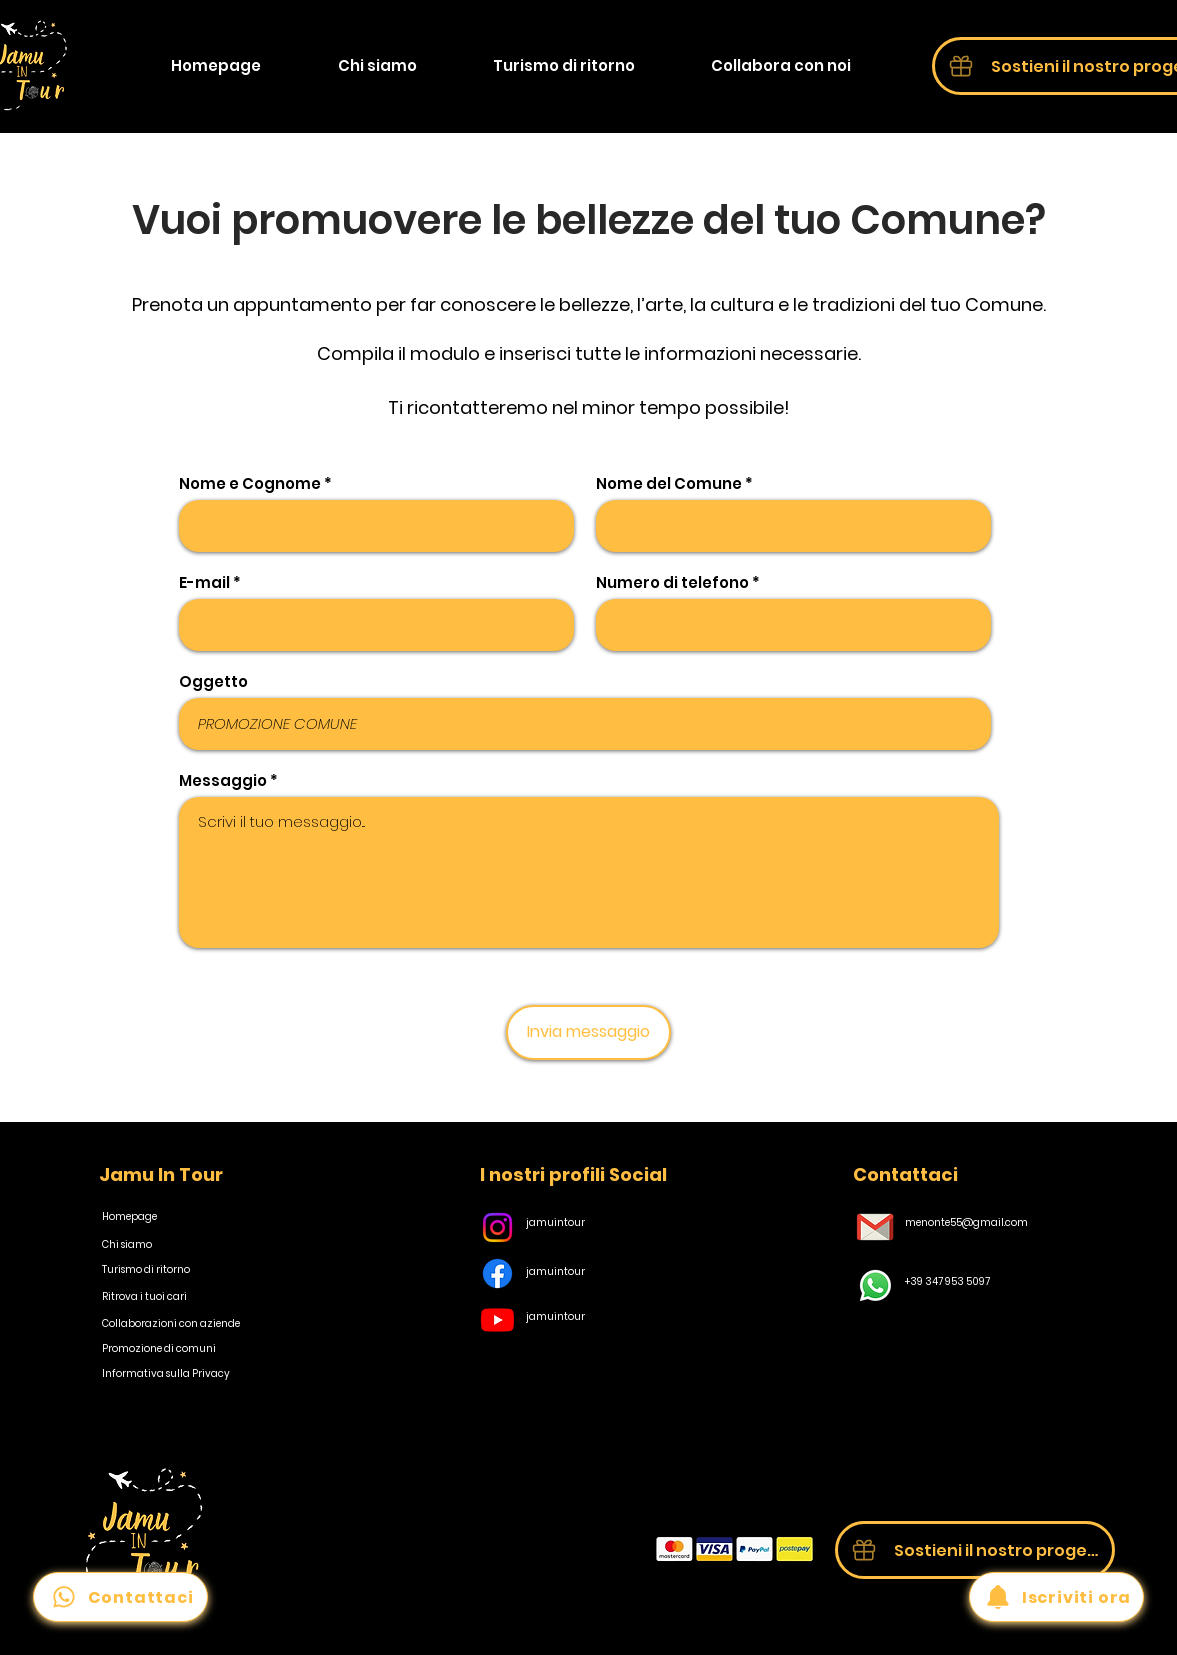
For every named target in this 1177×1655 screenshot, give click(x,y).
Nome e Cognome (250, 483)
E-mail (204, 582)
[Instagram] (497, 1227)
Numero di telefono (672, 582)
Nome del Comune (669, 483)
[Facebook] (497, 1273)
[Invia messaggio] (588, 1032)
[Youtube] (497, 1319)
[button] (781, 66)
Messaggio (223, 780)
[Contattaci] (120, 1597)
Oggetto (213, 681)
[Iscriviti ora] (1056, 1597)
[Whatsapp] (875, 1285)
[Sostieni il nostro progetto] (975, 1550)
